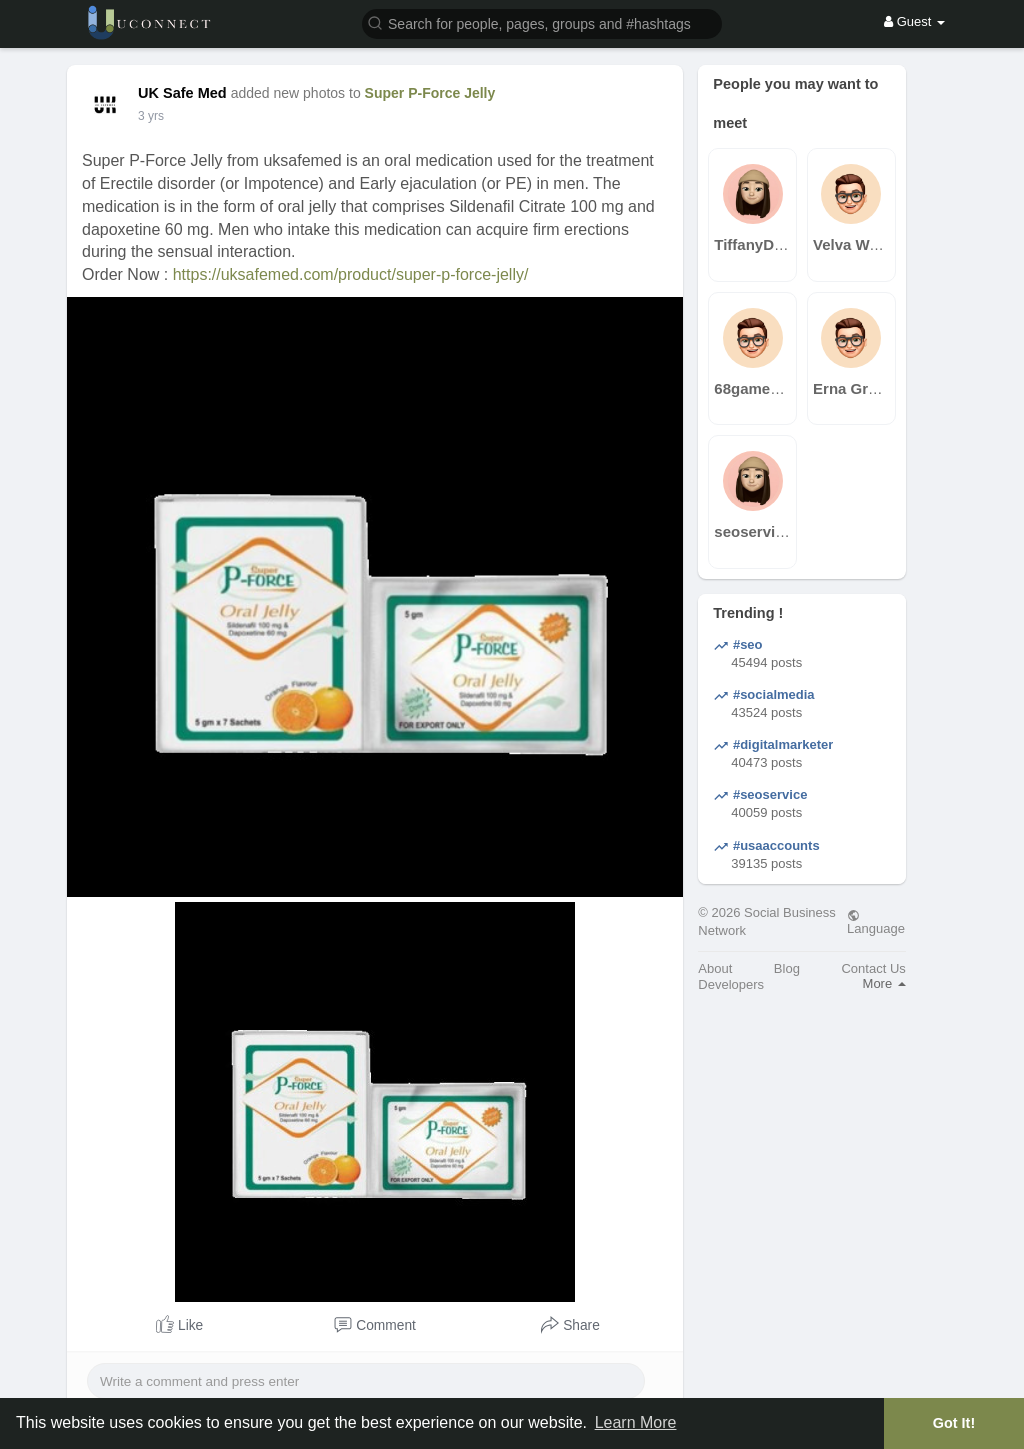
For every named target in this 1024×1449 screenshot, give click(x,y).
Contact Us (873, 968)
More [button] (884, 983)
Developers (731, 984)
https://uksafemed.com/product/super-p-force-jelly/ (351, 274)
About (715, 968)
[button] (542, 22)
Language (876, 922)
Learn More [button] (636, 1422)
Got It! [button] (954, 1423)
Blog (787, 968)
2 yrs (151, 116)
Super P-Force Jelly (430, 93)
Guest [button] (914, 21)
